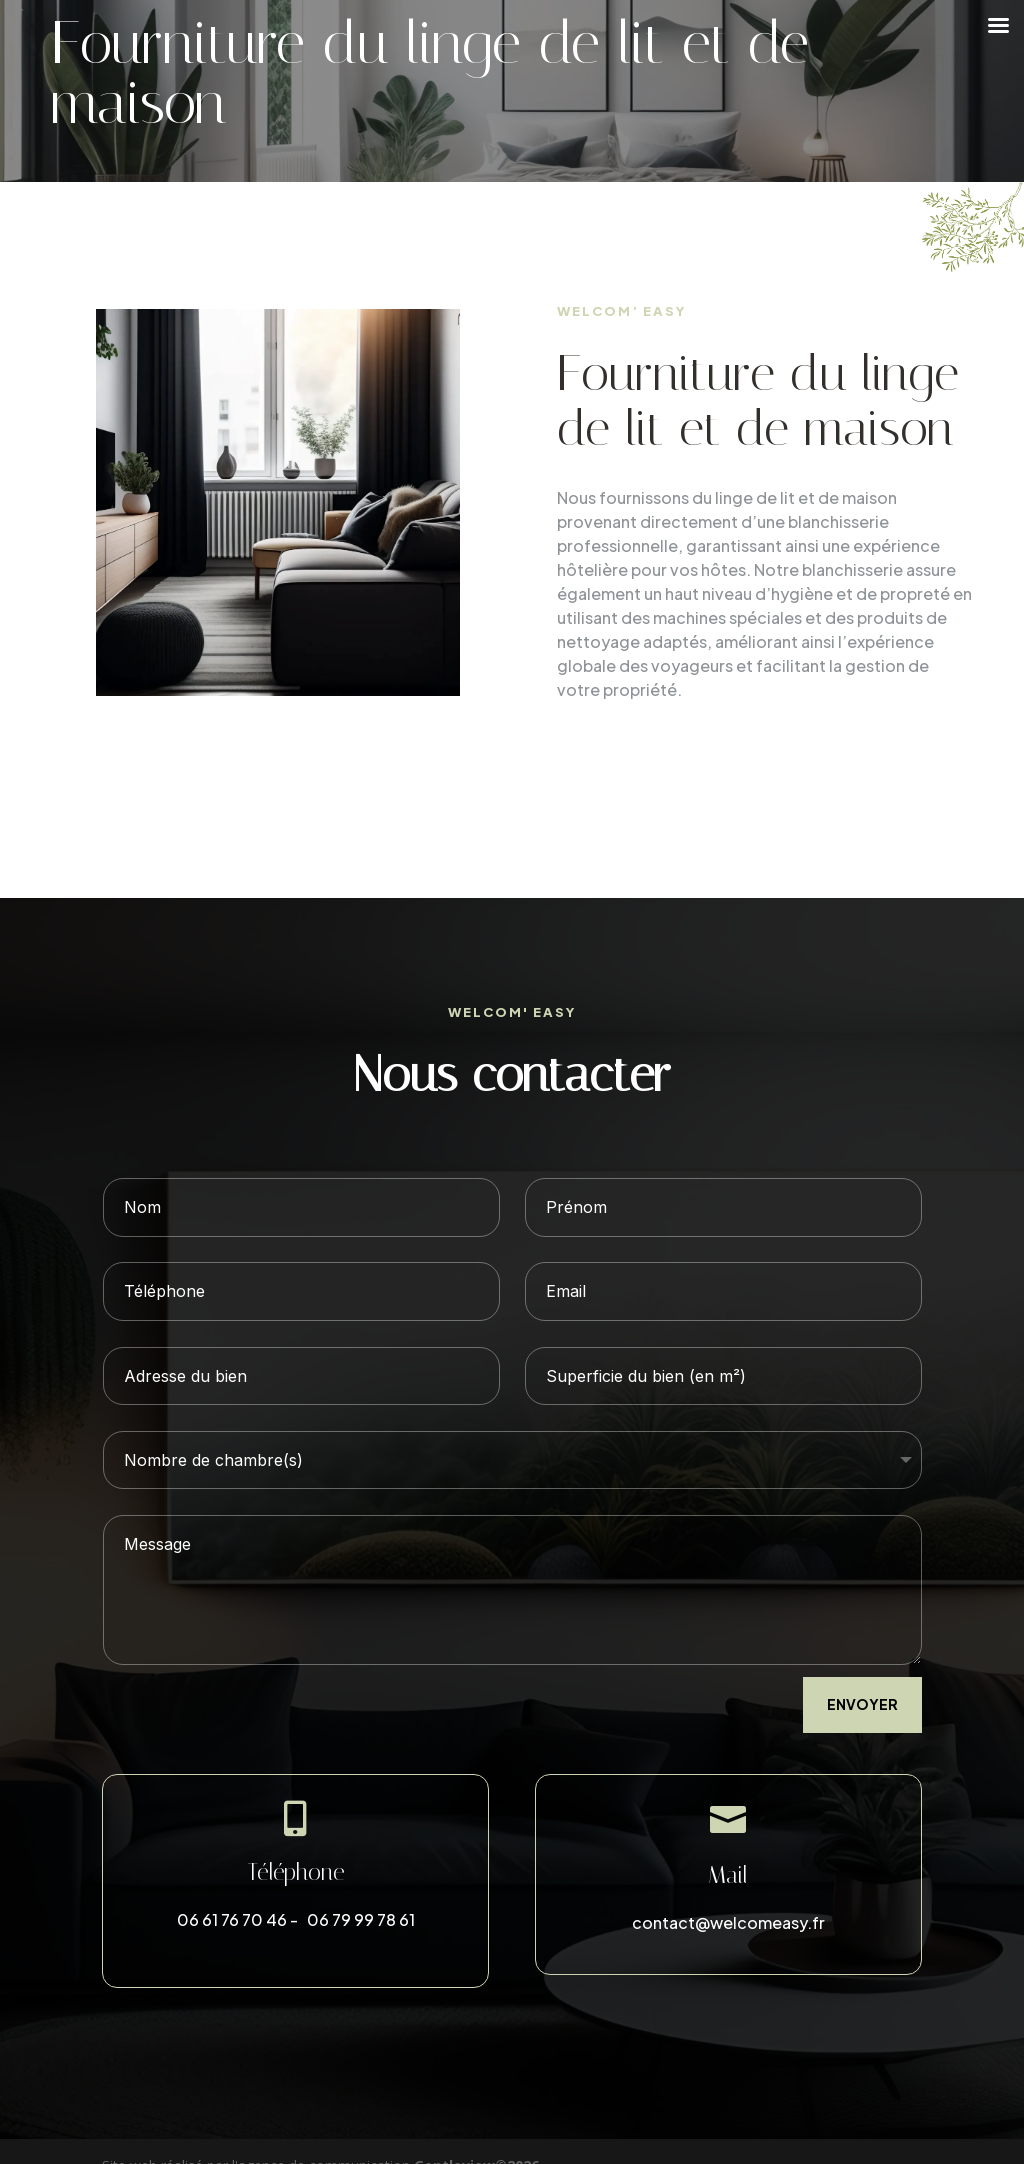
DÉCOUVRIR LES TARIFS (685, 761)
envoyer (862, 1704)
